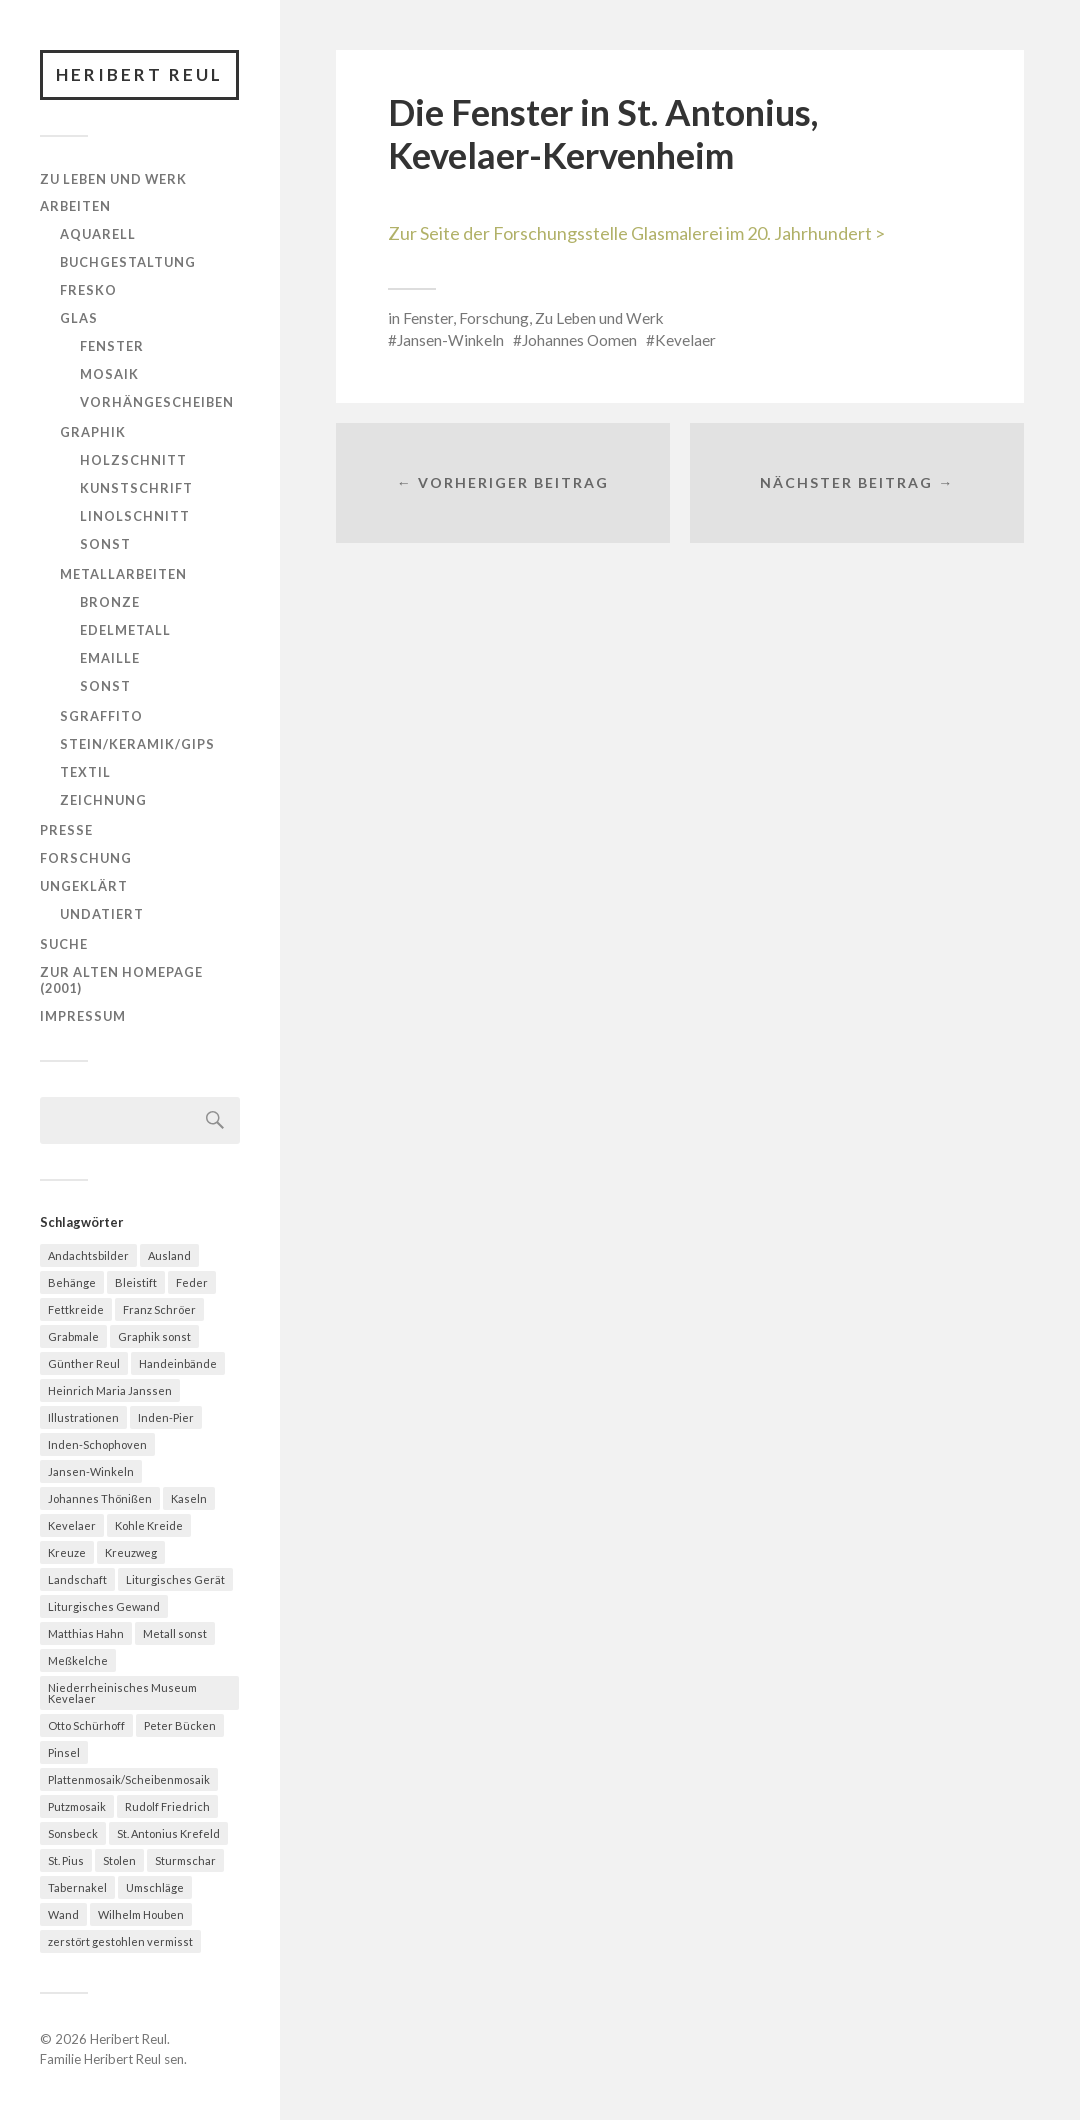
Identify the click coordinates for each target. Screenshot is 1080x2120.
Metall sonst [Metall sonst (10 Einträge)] (175, 1633)
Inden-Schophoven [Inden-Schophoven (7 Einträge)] (97, 1444)
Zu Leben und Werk (113, 179)
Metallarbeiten (123, 574)
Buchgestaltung (128, 262)
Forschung (86, 858)
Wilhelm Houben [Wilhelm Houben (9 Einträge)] (141, 1914)
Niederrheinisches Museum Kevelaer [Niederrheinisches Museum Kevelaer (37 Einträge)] (122, 1693)
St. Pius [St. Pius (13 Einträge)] (66, 1860)
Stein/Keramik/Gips (137, 744)
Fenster (112, 346)
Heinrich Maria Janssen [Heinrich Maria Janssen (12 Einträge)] (110, 1390)
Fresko (88, 290)
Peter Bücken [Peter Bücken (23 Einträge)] (180, 1725)
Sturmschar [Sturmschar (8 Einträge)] (185, 1860)
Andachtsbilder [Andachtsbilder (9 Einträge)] (88, 1255)
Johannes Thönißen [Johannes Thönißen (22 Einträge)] (100, 1498)
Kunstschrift (136, 488)
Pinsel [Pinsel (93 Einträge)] (64, 1752)
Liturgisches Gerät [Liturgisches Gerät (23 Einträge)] (175, 1579)
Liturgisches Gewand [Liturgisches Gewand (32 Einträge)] (104, 1606)
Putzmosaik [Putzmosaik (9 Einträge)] (77, 1806)
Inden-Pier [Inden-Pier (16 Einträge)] (166, 1417)
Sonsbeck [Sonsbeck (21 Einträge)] (73, 1833)
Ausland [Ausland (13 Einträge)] (169, 1255)
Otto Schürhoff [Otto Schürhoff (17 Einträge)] (86, 1725)
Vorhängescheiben (157, 402)
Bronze (110, 602)
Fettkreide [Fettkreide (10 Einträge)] (76, 1309)
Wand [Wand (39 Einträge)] (63, 1914)
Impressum (83, 1016)
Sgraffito (101, 716)
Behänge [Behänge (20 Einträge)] (72, 1282)
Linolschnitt (135, 516)
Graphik (93, 432)
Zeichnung (103, 800)
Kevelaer (685, 340)
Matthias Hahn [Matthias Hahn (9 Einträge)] (86, 1633)
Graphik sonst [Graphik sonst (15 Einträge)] (154, 1336)
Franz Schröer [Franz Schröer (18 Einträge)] (159, 1309)
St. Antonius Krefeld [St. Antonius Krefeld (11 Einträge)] (168, 1833)
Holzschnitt (133, 460)
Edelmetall (125, 630)
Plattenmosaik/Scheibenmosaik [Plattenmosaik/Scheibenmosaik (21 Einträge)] (129, 1779)
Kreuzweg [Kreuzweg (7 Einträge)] (131, 1552)
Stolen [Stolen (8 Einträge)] (119, 1860)
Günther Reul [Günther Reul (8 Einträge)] (84, 1363)
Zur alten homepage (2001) (121, 980)
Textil (85, 772)
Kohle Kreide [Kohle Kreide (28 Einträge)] (149, 1525)
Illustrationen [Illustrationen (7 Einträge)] (83, 1417)
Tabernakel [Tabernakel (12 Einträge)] (77, 1887)
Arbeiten (75, 206)
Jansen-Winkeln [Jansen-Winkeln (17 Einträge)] (91, 1471)
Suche (64, 944)
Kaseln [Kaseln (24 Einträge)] (189, 1498)
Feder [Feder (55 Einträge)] (192, 1282)
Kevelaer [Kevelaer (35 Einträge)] (72, 1525)
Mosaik (109, 374)
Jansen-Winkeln (450, 340)
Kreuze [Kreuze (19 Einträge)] (67, 1552)
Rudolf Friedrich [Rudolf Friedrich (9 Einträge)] (167, 1806)
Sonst (105, 544)
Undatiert (102, 914)
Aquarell (98, 234)
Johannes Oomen (579, 340)
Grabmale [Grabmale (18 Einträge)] (73, 1336)
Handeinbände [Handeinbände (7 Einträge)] (178, 1363)
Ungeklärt (84, 886)
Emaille (110, 658)
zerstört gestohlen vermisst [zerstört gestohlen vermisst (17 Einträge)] (120, 1941)
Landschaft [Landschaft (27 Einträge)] (77, 1579)
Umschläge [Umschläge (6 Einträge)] (155, 1887)
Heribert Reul (139, 74)
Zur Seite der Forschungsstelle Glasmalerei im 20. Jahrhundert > (636, 233)
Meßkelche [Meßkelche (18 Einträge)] (78, 1660)
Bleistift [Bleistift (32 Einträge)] (136, 1282)
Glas (79, 318)
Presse (66, 830)
